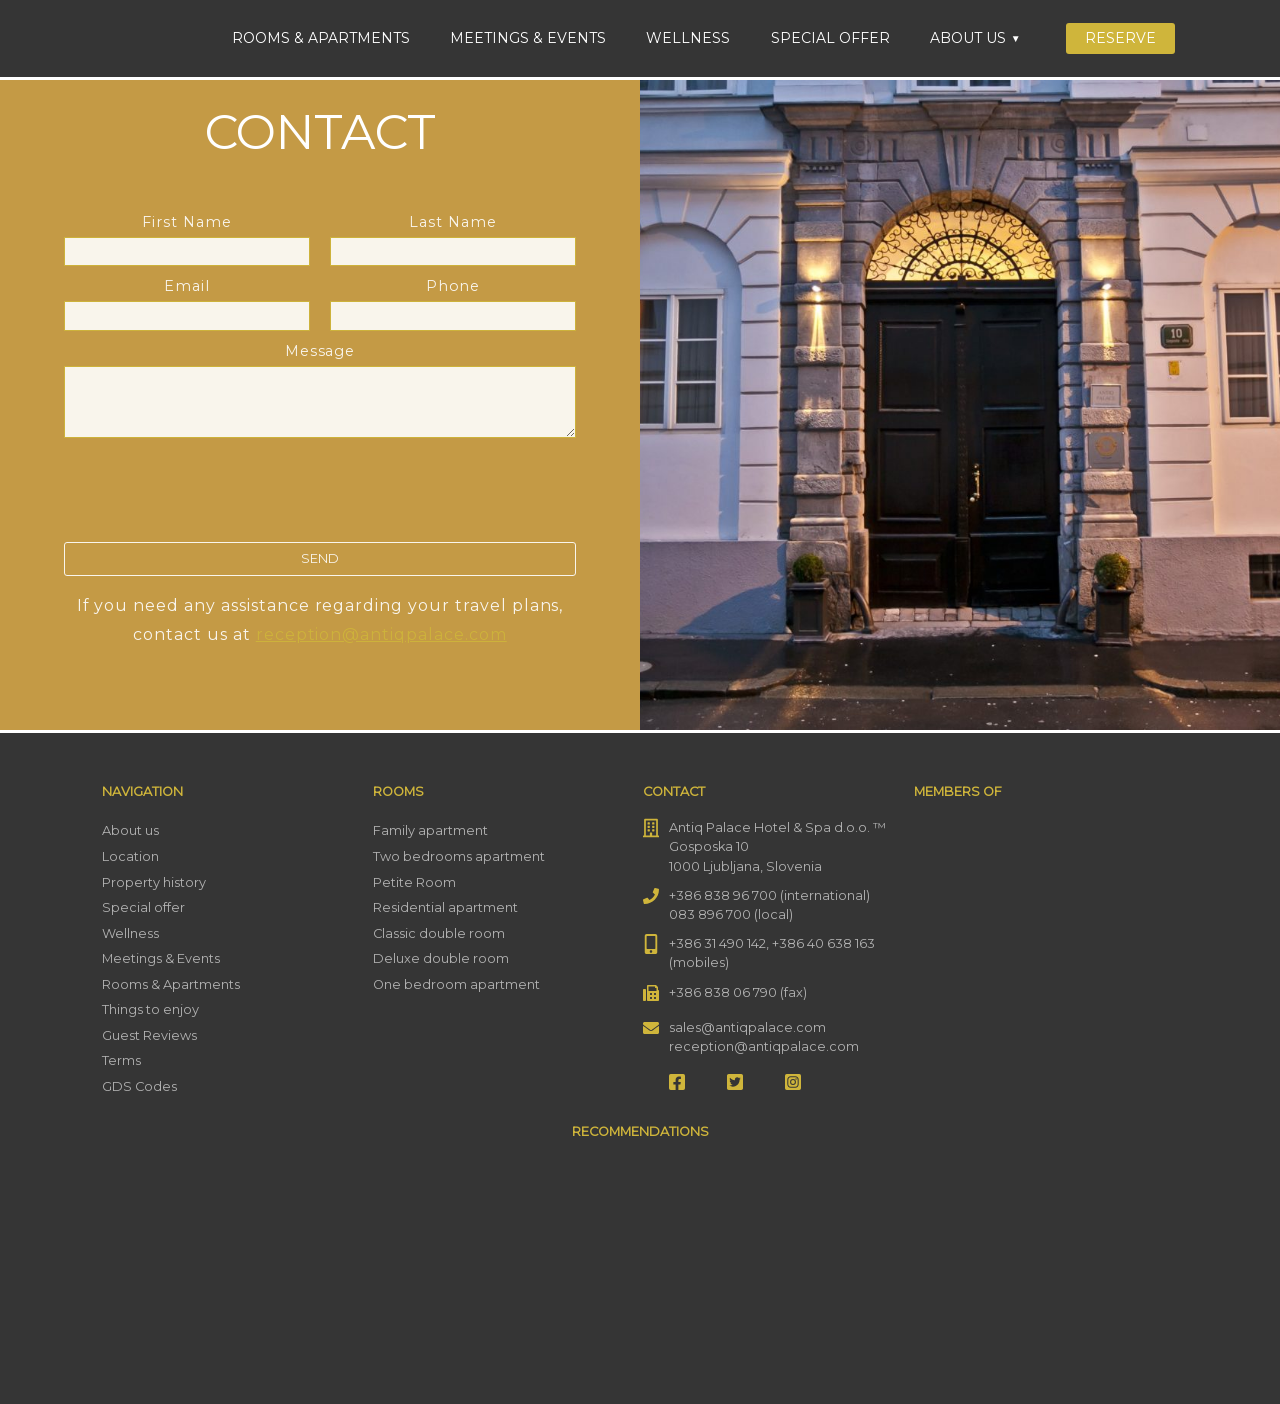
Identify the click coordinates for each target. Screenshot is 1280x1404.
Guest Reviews (149, 1035)
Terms (121, 1060)
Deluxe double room (441, 958)
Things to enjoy (150, 1009)
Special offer (830, 38)
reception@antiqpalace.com (381, 634)
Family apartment (430, 830)
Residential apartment (445, 907)
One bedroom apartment (456, 984)
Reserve (1120, 38)
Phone (453, 300)
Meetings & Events (528, 38)
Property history (154, 882)
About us (968, 38)
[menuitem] (1238, 36)
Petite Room (414, 882)
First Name (187, 236)
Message (320, 392)
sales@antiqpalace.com (747, 1027)
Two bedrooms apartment (459, 856)
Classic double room (439, 933)
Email (187, 300)
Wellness (688, 38)
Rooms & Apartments (321, 38)
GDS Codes (139, 1086)
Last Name (453, 236)
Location (130, 856)
